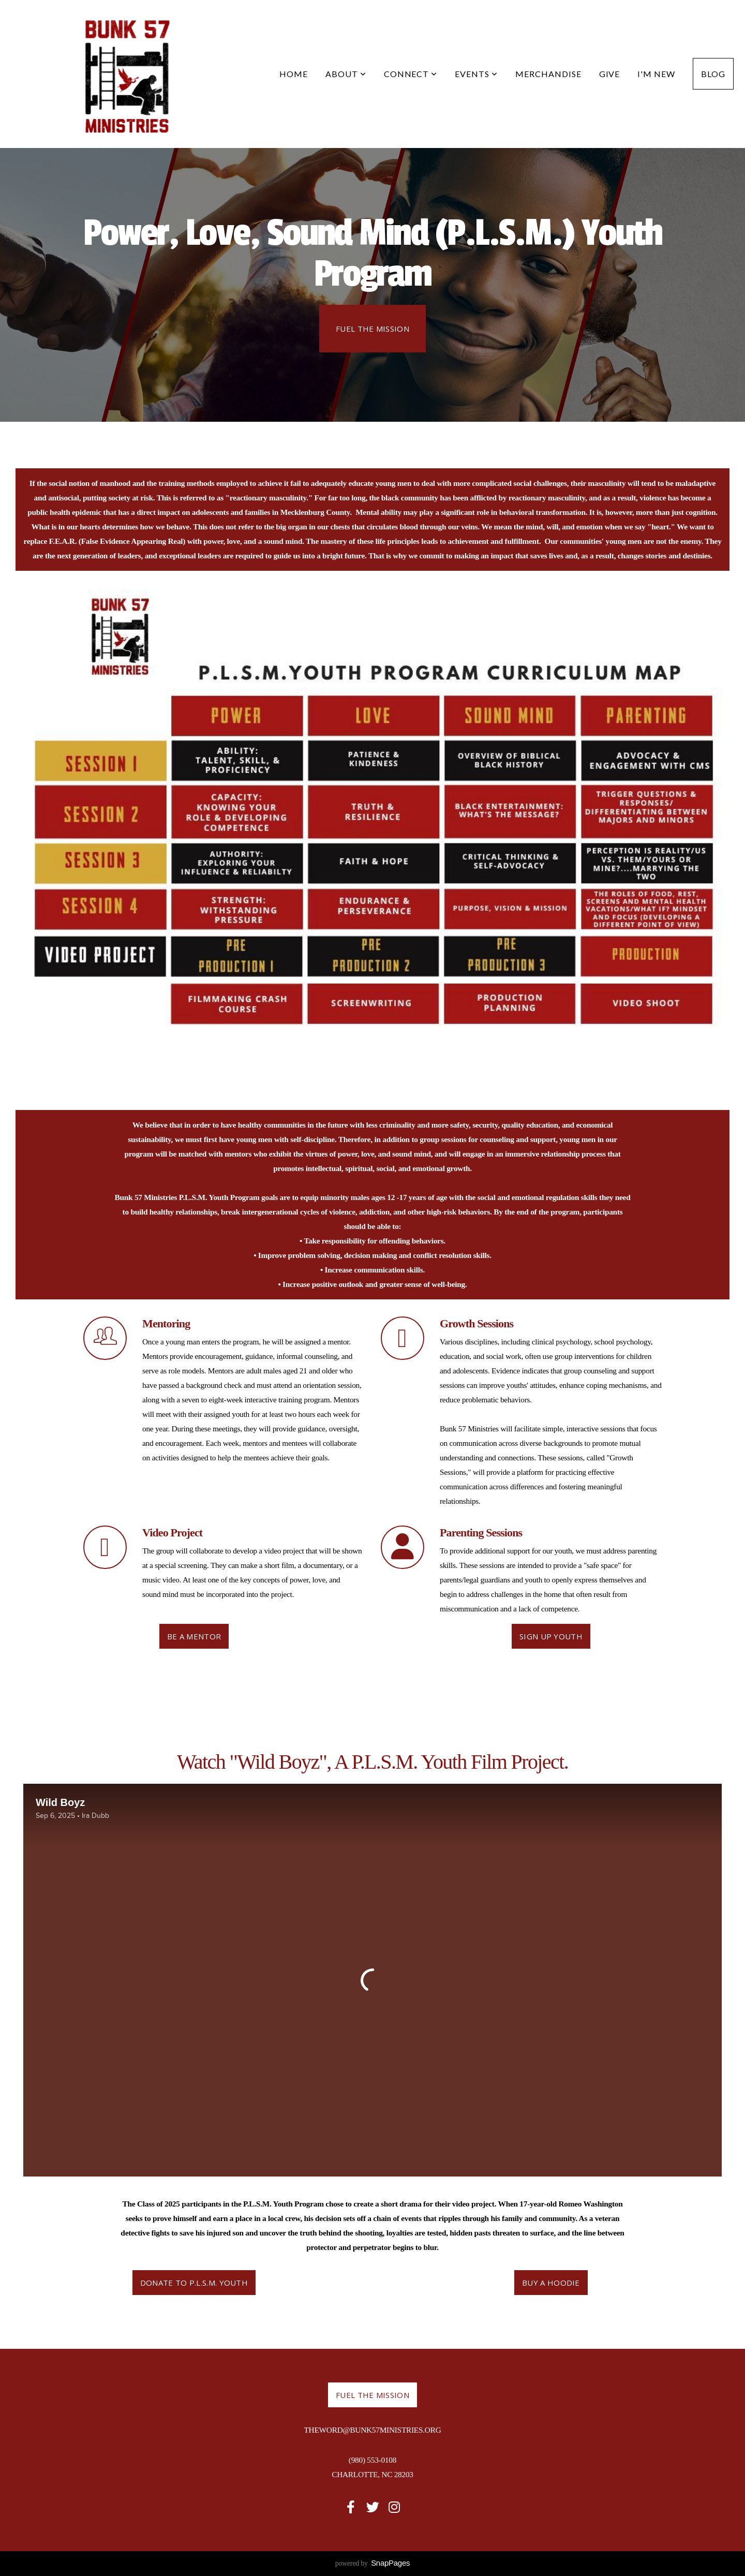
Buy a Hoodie (551, 2282)
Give (609, 74)
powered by (372, 2563)
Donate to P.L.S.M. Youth (194, 2282)
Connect (411, 74)
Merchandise (548, 74)
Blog (713, 74)
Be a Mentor (194, 1636)
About (345, 74)
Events (476, 74)
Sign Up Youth (551, 1636)
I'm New (656, 74)
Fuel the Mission (372, 328)
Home (293, 74)
